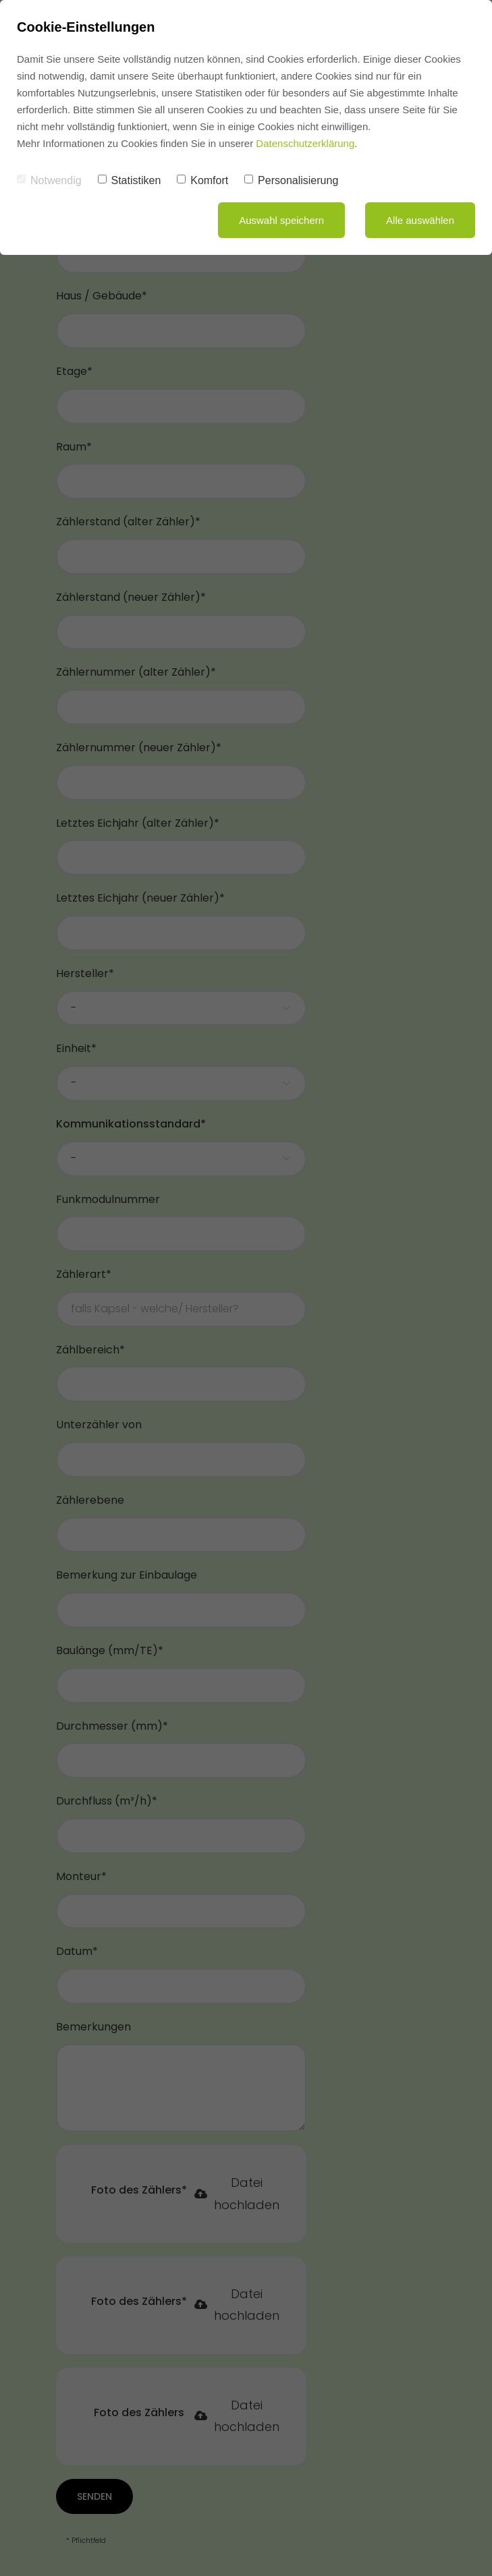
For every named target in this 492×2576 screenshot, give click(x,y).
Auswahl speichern (281, 220)
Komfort (202, 180)
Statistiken (129, 180)
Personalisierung (291, 180)
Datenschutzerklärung (305, 143)
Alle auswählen (420, 220)
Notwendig (49, 180)
